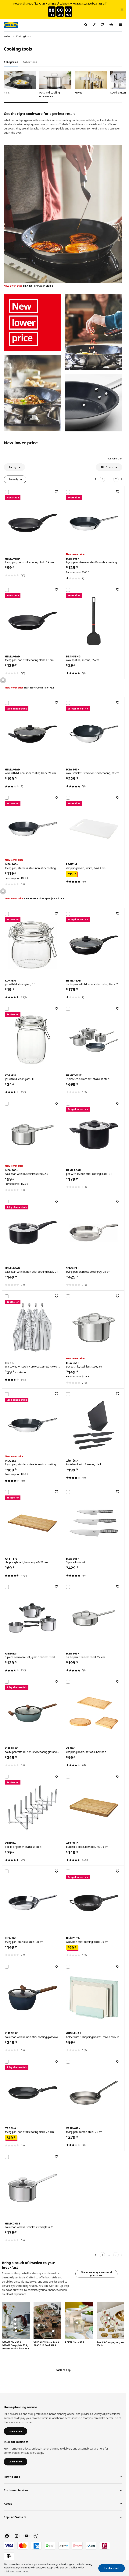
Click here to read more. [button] (17, 2571)
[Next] (122, 479)
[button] (14, 467)
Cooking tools (23, 36)
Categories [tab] (11, 62)
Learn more (16, 2431)
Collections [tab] (30, 62)
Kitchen (7, 36)
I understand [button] (111, 2568)
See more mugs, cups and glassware (96, 2273)
